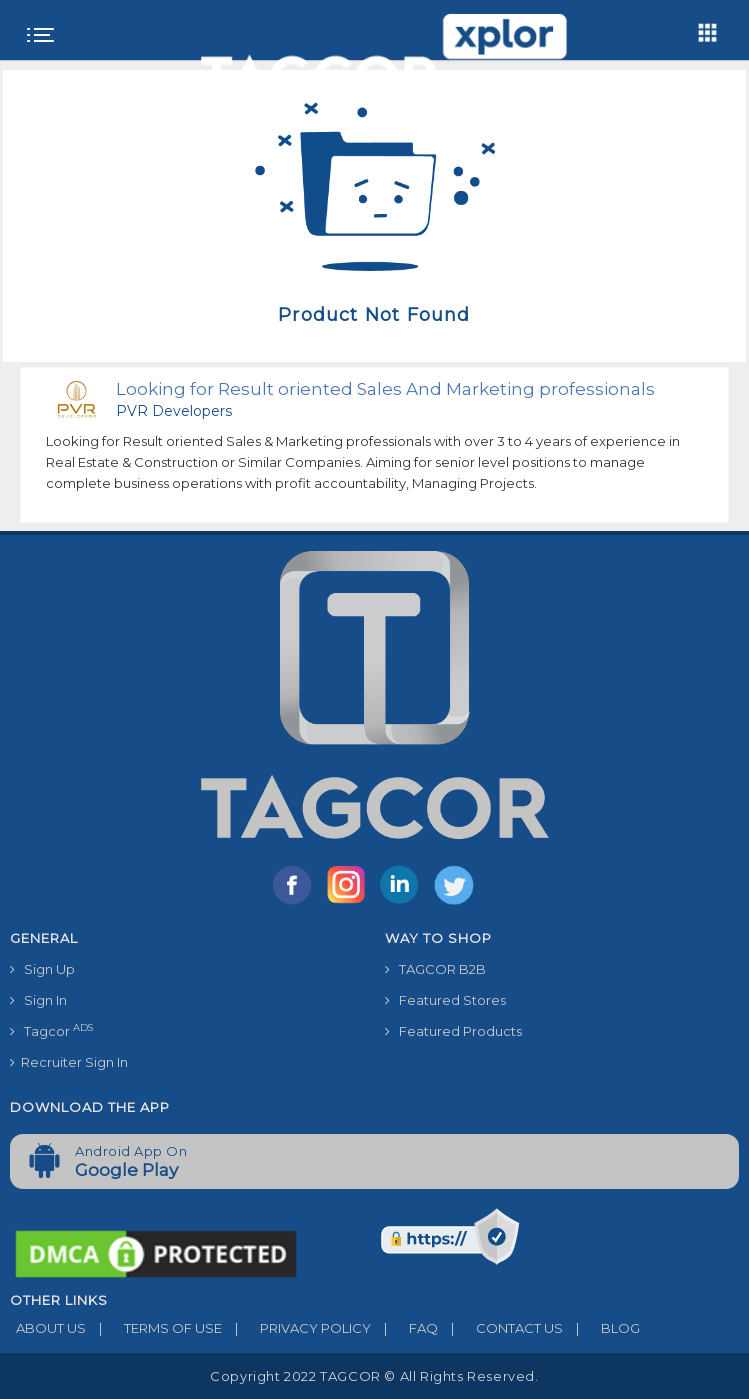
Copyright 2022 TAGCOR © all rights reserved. (374, 1376)
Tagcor (51, 1030)
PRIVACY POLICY (296, 1328)
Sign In (38, 1000)
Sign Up (42, 969)
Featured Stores (445, 1000)
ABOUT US (48, 1328)
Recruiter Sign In (69, 1062)
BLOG (601, 1328)
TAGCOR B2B (435, 969)
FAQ (404, 1328)
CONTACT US (500, 1328)
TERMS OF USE (154, 1328)
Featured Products (453, 1031)
